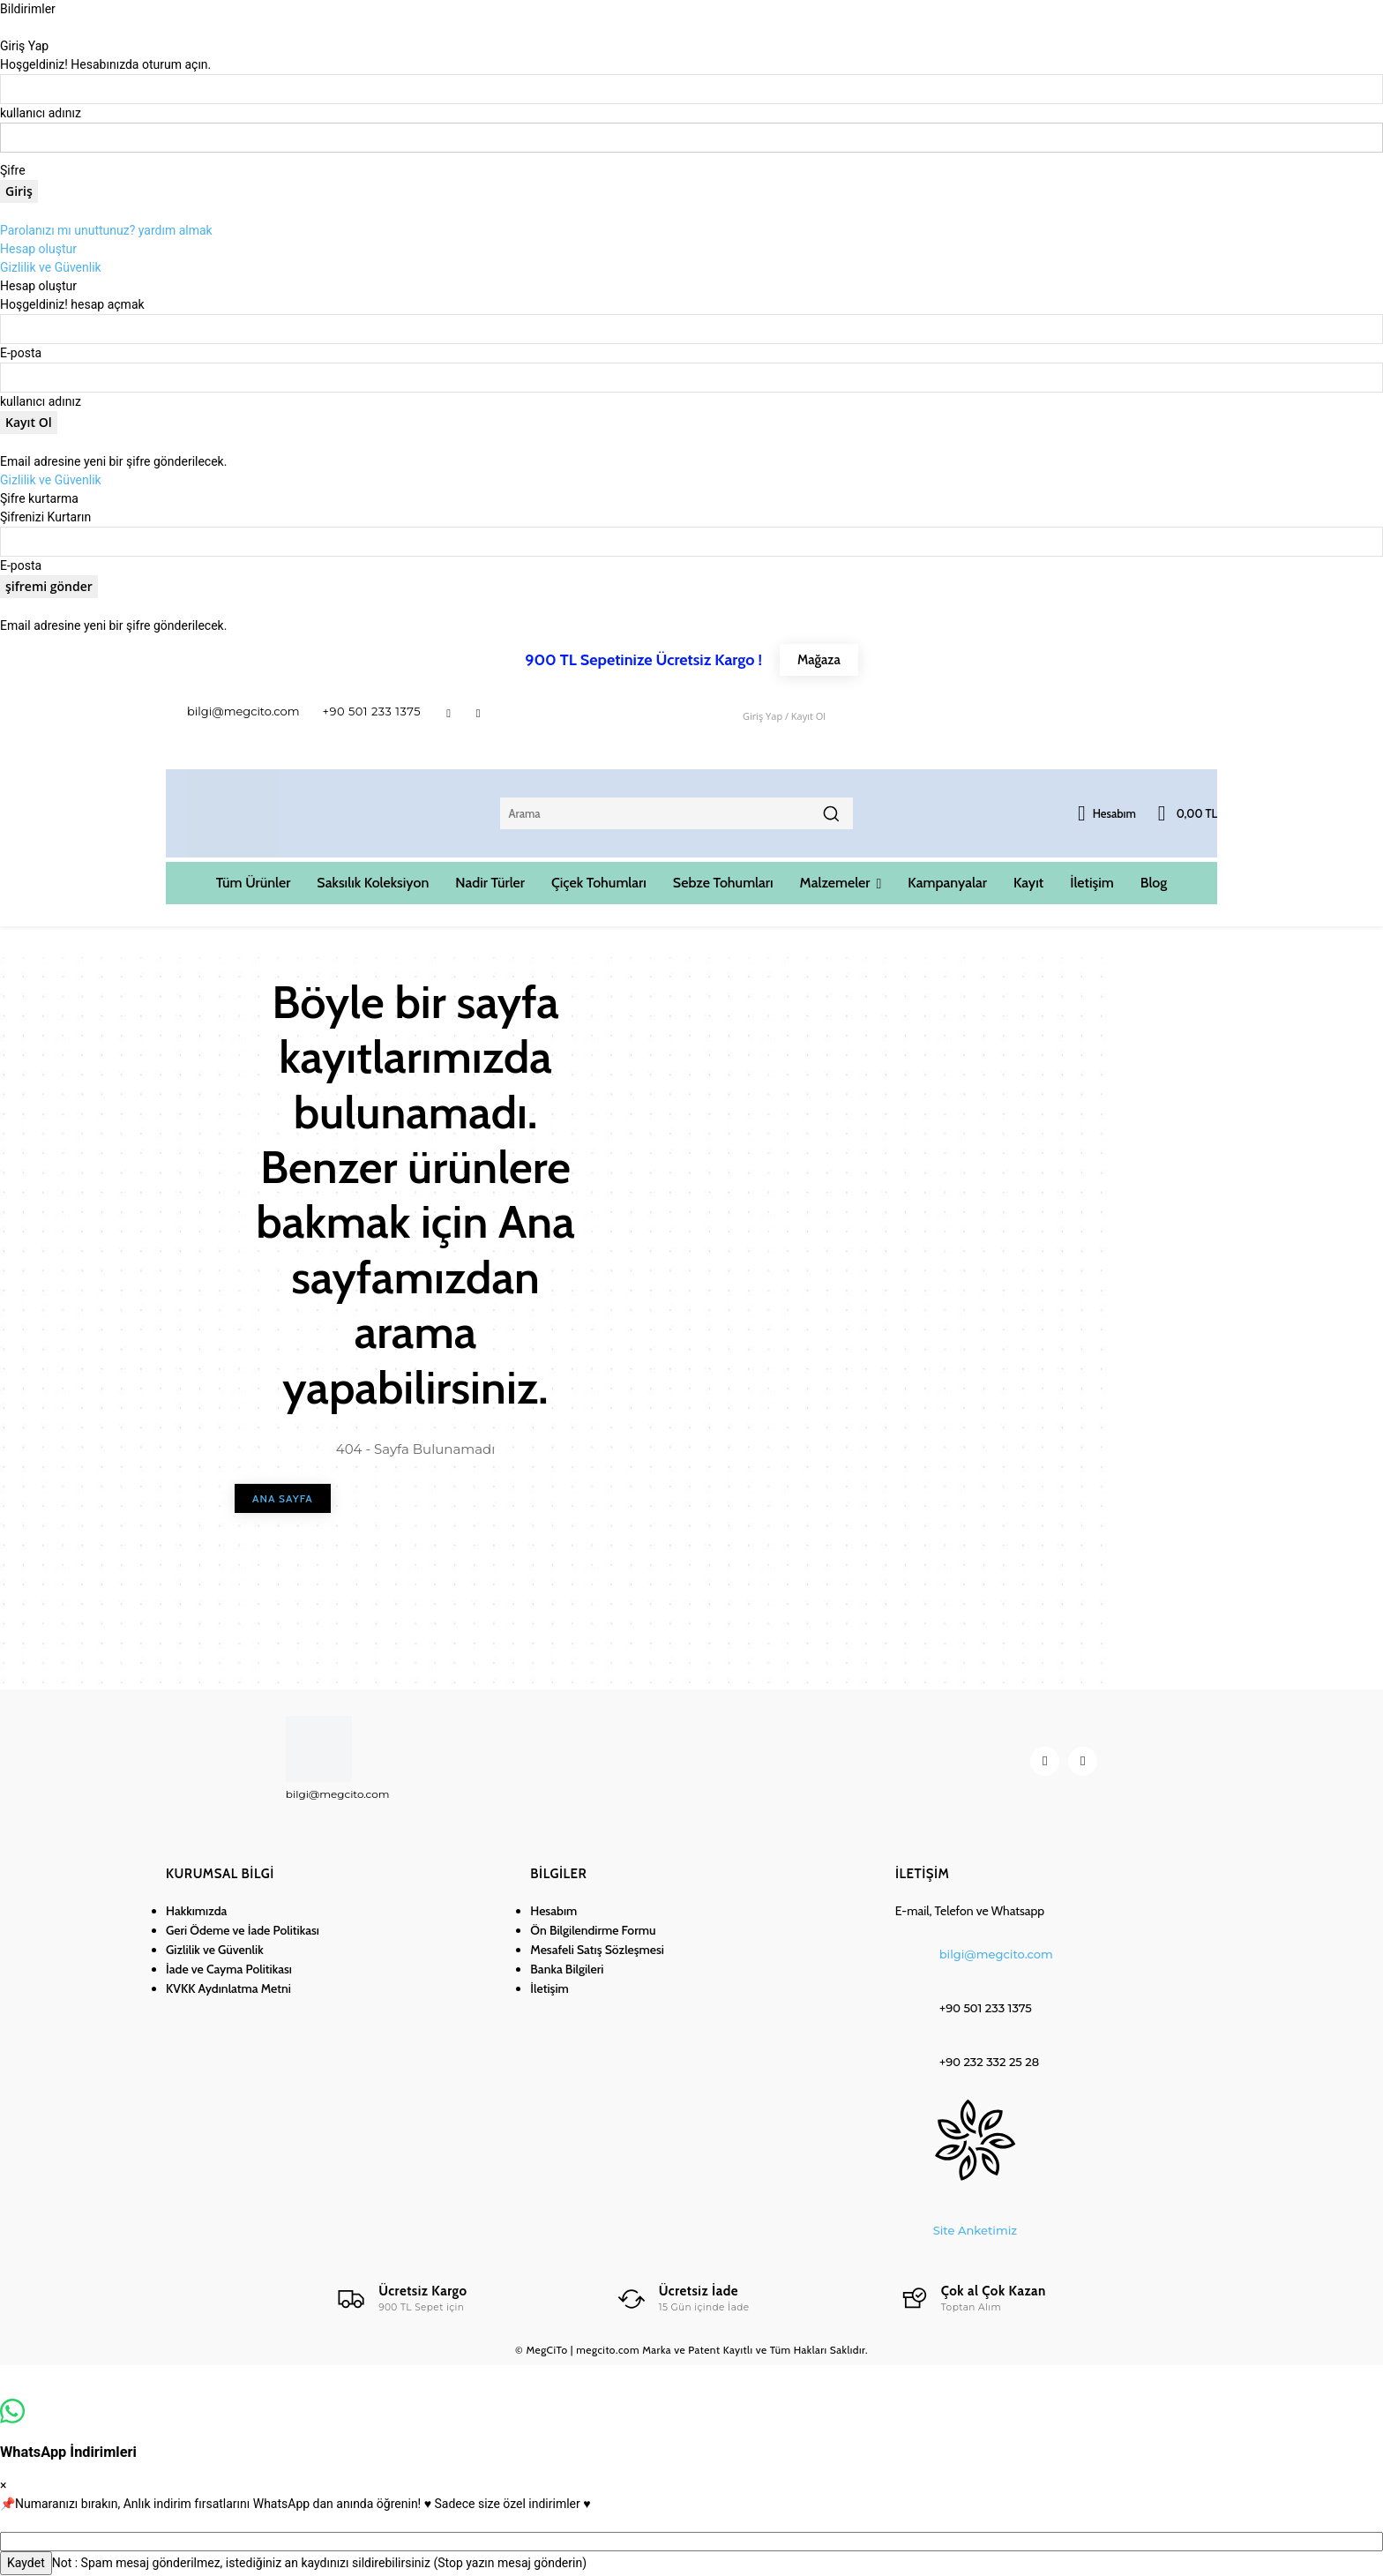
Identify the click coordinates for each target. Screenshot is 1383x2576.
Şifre (13, 170)
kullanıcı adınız (40, 113)
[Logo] (400, 2299)
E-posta (20, 353)
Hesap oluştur (38, 249)
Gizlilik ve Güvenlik (50, 267)
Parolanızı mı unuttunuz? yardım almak (106, 230)
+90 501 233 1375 (372, 711)
